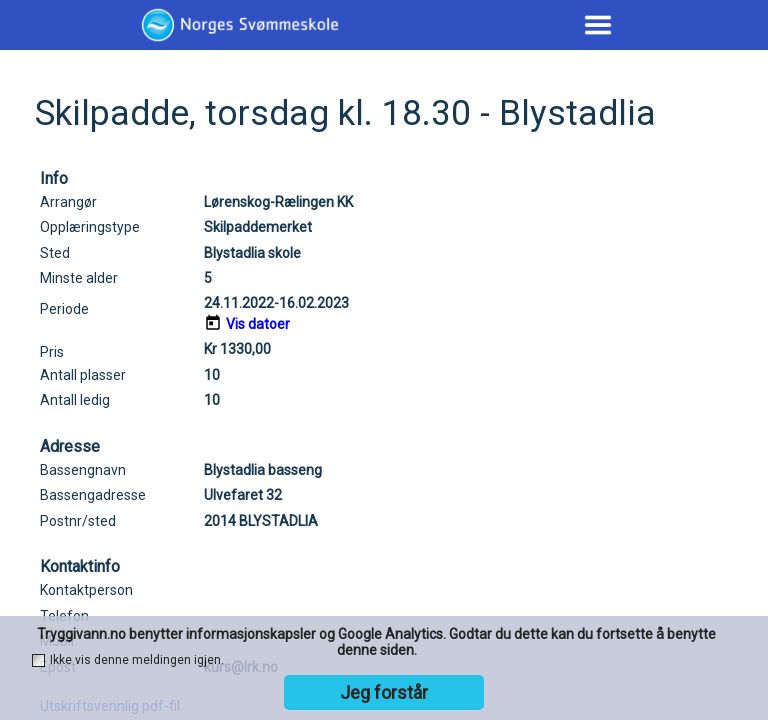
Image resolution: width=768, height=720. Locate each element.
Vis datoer (258, 324)
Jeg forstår (384, 692)
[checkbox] (38, 660)
